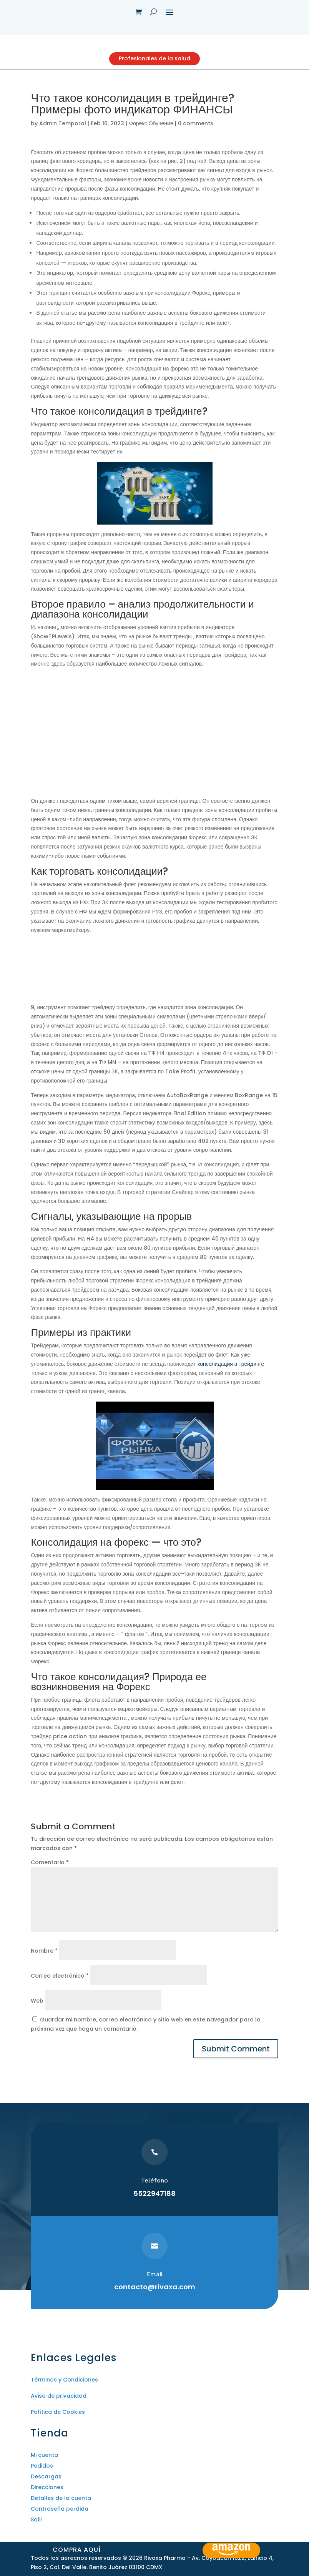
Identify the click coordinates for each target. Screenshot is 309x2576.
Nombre (44, 1958)
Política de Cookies (58, 2419)
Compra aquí (79, 2547)
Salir (37, 2527)
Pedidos (42, 2473)
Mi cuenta (44, 2462)
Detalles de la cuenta (61, 2505)
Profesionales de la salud (155, 62)
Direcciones (47, 2494)
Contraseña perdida (59, 2516)
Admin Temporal (62, 131)
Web (37, 2008)
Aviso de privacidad (58, 2403)
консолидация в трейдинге (231, 1371)
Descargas (46, 2484)
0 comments (195, 131)
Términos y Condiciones (64, 2387)
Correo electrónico (60, 1983)
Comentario (50, 1870)
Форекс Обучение (151, 131)
